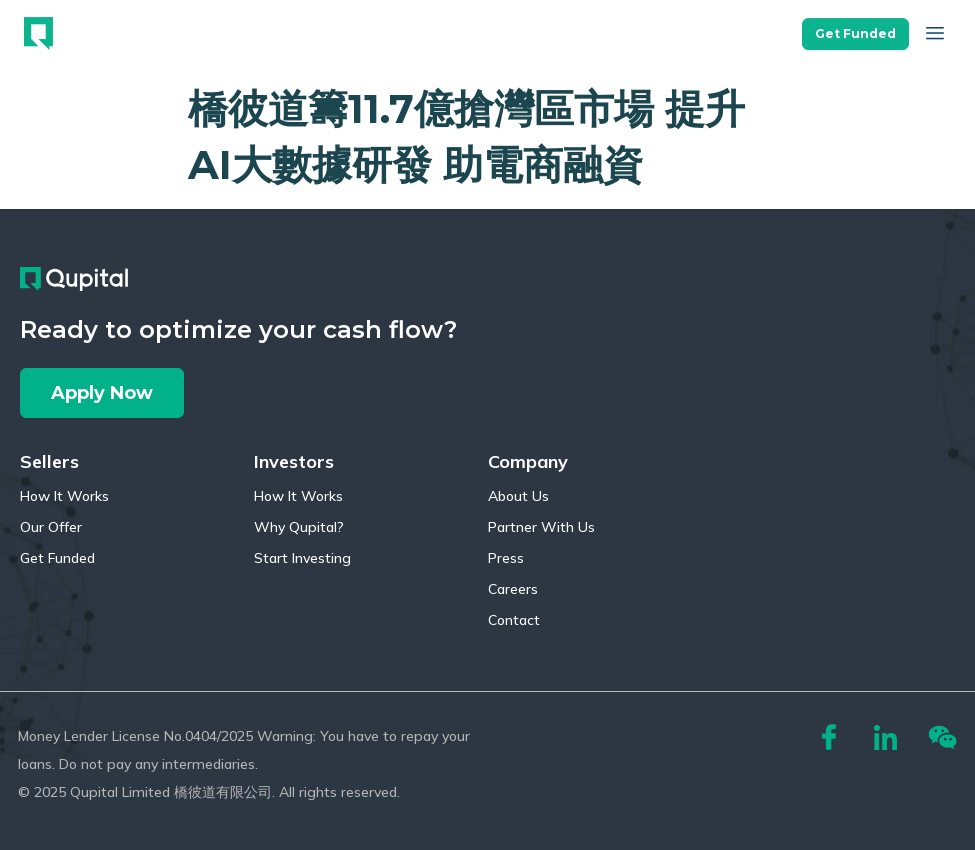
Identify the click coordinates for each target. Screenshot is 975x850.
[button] (855, 29)
